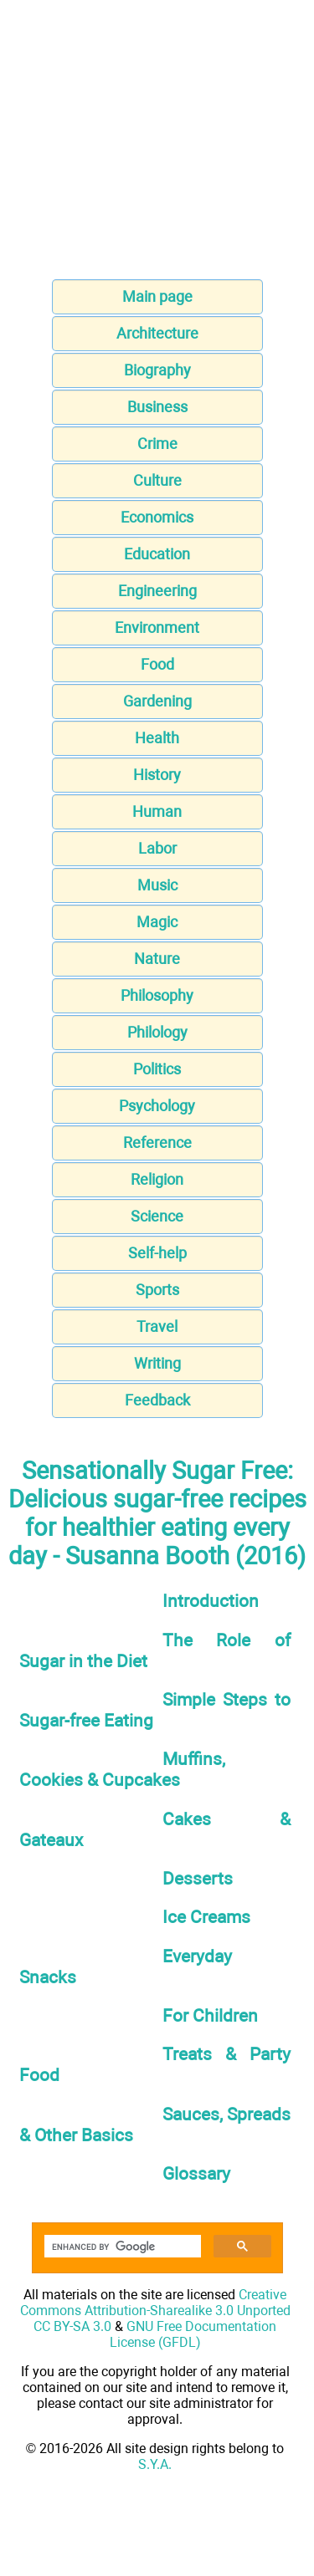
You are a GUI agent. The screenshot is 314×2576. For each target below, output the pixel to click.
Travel (157, 1326)
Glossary (196, 2173)
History (157, 774)
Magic (157, 922)
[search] (121, 2246)
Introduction (210, 1600)
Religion (157, 1179)
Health (157, 738)
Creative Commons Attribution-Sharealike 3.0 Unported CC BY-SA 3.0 (155, 2310)
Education (157, 554)
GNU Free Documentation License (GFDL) (193, 2334)
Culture (157, 480)
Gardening (157, 701)
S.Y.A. (155, 2464)
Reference (157, 1142)
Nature (157, 958)
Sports (157, 1289)
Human (157, 811)
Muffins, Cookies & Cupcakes (122, 1769)
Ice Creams (206, 1916)
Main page (157, 296)
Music (157, 885)
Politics (157, 1069)
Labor (157, 848)
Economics (157, 517)
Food (157, 664)
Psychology (157, 1106)
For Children (210, 2015)
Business (157, 407)
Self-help (157, 1253)
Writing (157, 1363)
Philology (157, 1032)
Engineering (157, 590)
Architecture (157, 333)
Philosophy (157, 995)
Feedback (157, 1400)
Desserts (197, 1878)
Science (157, 1216)
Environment (157, 627)
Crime (157, 443)
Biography (157, 370)
